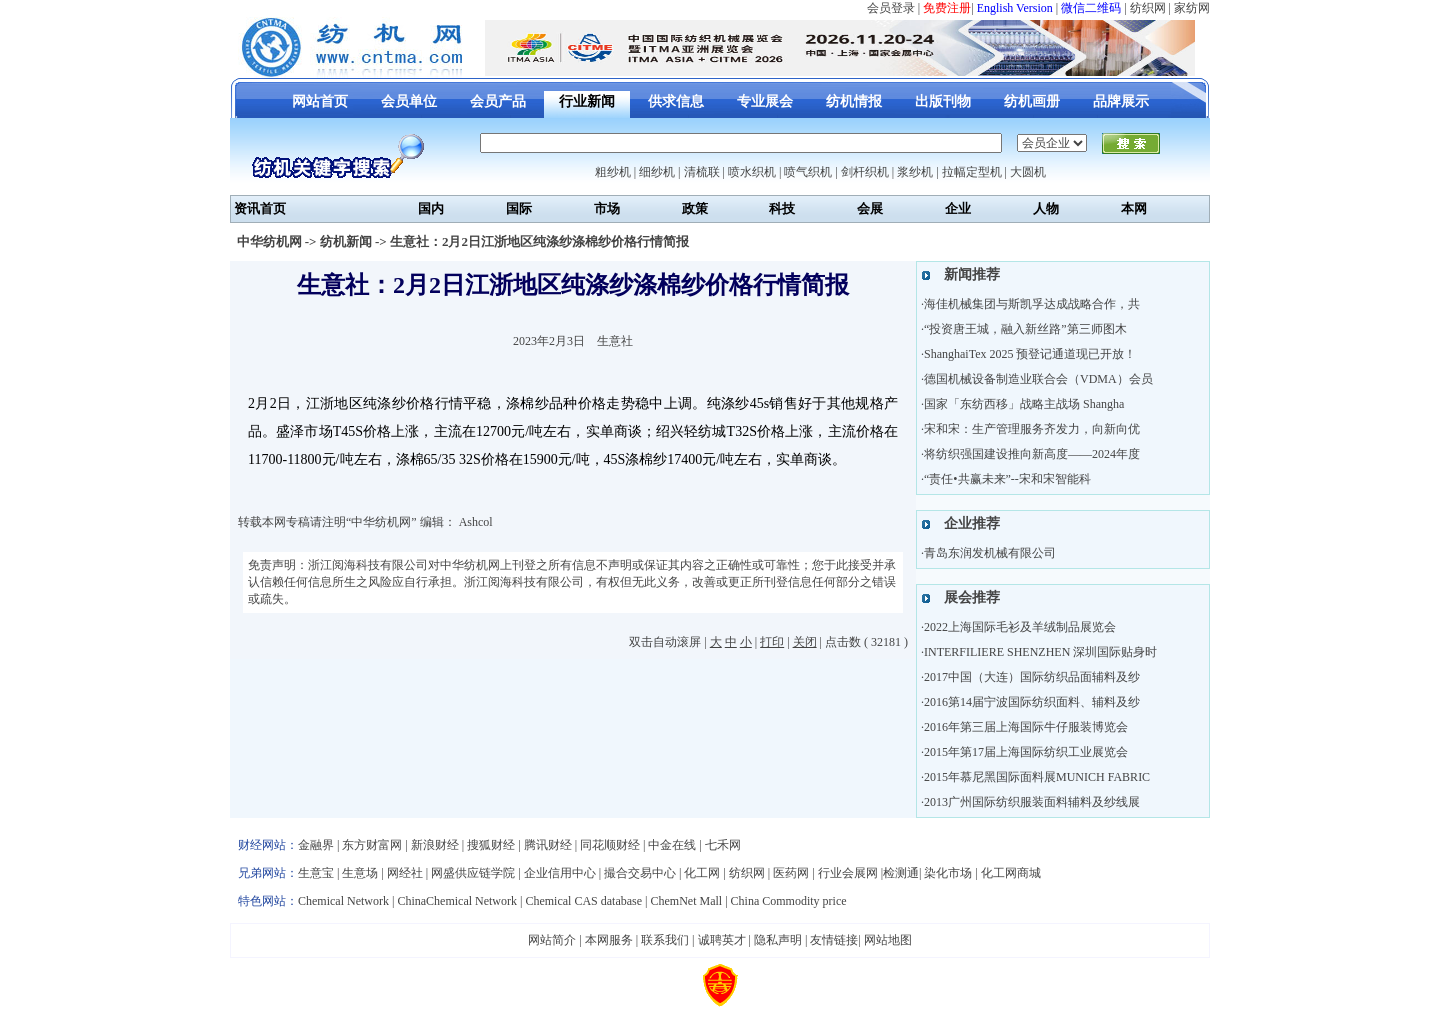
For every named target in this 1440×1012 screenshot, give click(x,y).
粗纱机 (613, 172)
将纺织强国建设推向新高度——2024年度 (1032, 454)
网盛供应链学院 (473, 873)
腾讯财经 (548, 845)
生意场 (360, 873)
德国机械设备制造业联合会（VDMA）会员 (1038, 379)
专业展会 (765, 101)
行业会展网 (848, 873)
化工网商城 (1011, 873)
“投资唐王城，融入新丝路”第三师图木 (1025, 329)
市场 (607, 208)
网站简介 (552, 940)
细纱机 (657, 172)
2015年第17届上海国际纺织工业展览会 (1026, 752)
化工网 (702, 873)
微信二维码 (1091, 8)
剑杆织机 (865, 172)
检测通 (901, 873)
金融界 (316, 845)
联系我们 (665, 940)
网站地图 (888, 940)
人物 (1046, 208)
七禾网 (723, 845)
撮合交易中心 (640, 873)
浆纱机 (915, 172)
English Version (1015, 8)
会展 (870, 208)
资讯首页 (260, 208)
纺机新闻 (346, 241)
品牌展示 (1121, 101)
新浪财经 (435, 845)
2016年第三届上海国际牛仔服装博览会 (1026, 727)
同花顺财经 (610, 845)
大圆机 (1028, 172)
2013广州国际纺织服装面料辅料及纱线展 (1032, 802)
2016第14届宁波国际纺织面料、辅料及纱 (1032, 702)
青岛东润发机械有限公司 (990, 553)
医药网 (791, 873)
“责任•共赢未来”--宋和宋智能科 (1007, 479)
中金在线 (672, 845)
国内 (431, 208)
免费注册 (947, 8)
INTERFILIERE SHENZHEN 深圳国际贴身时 (1040, 652)
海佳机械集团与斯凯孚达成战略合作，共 (1032, 304)
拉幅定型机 (972, 172)
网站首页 (320, 101)
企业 (958, 208)
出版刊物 (943, 101)
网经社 (405, 873)
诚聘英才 (722, 940)
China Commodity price (789, 901)
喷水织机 (752, 172)
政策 (695, 208)
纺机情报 (854, 101)
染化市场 (948, 873)
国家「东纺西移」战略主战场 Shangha (1024, 404)
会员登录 (891, 8)
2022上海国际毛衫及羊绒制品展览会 (1020, 627)
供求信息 (676, 101)
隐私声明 (778, 940)
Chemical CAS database (583, 901)
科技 (782, 208)
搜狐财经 (491, 845)
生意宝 (316, 873)
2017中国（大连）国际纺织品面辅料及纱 (1032, 677)
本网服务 (609, 940)
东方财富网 (372, 845)
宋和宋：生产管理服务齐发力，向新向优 (1032, 429)
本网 (1134, 208)
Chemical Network (345, 901)
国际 (519, 208)
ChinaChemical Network (457, 901)
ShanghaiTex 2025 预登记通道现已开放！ (1030, 354)
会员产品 (498, 101)
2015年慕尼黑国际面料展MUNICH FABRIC (1037, 777)
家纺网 (1192, 8)
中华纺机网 (269, 241)
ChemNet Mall (686, 901)
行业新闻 (587, 101)
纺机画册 (1032, 101)
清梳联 (702, 172)
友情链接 (834, 940)
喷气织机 (808, 172)
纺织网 (1148, 8)
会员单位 (409, 101)
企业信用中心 (560, 873)
